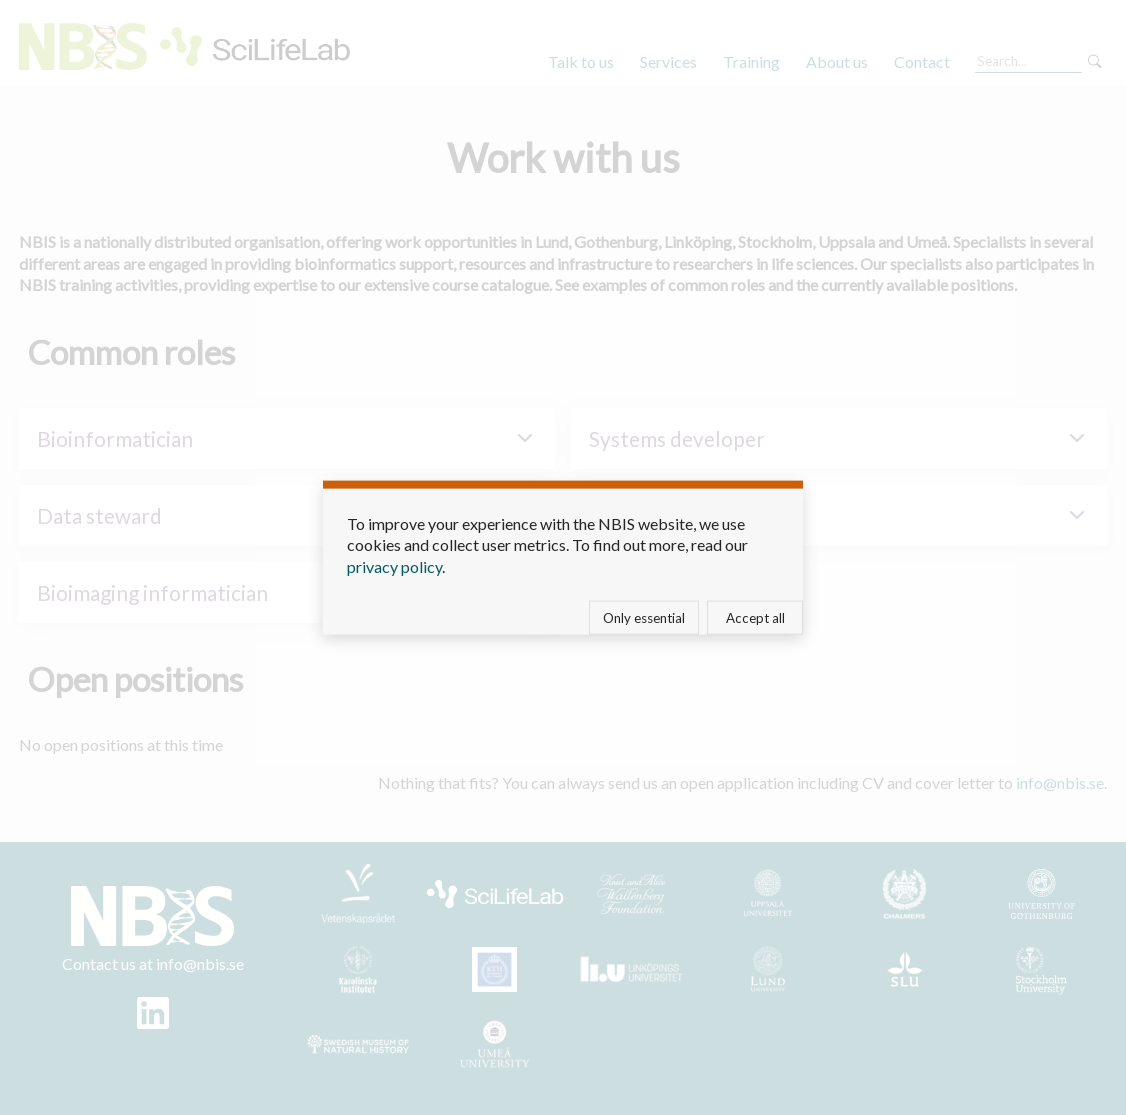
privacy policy (394, 565)
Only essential (644, 618)
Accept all (755, 618)
